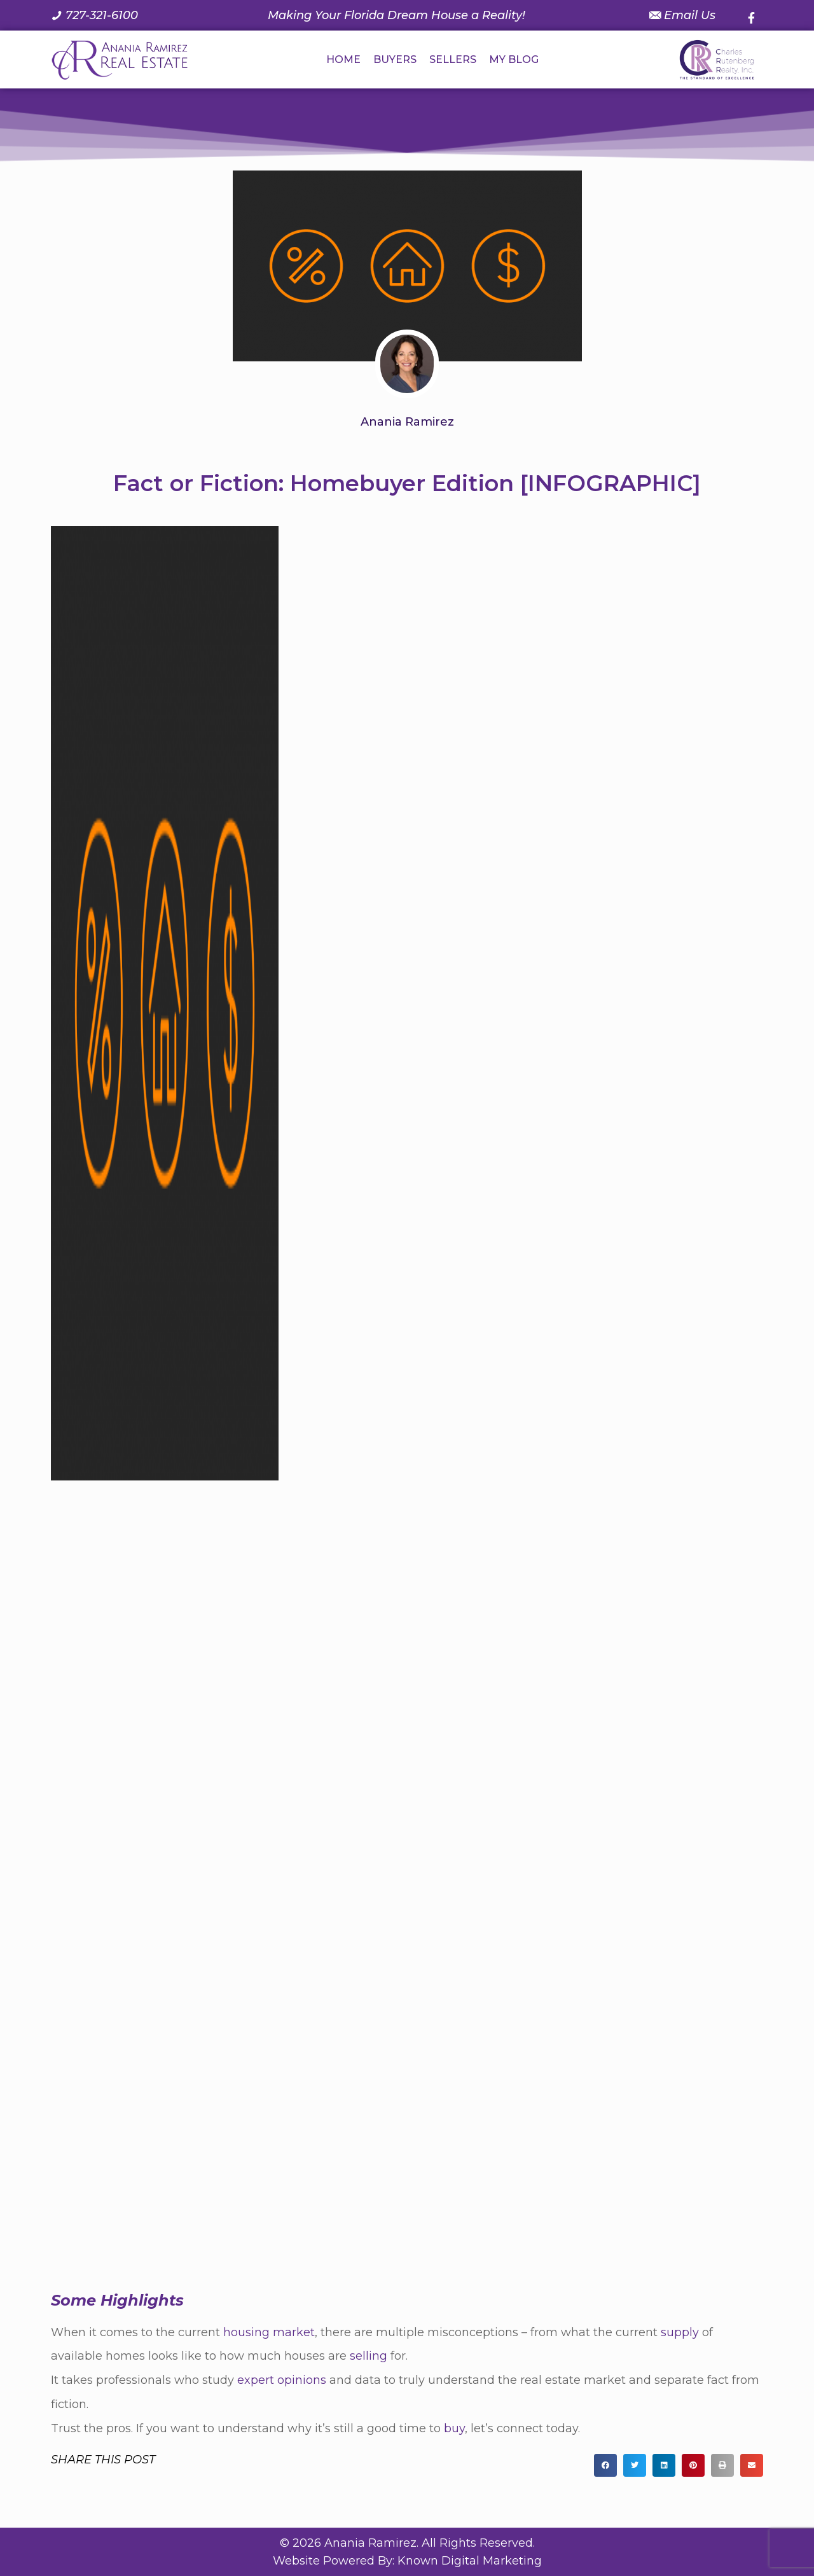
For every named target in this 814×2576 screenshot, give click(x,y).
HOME (343, 59)
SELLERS (452, 59)
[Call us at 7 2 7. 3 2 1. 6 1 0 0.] (94, 15)
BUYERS (395, 59)
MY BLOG (514, 59)
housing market (269, 2332)
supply (680, 2332)
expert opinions (281, 2380)
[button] (605, 2465)
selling (368, 2356)
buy (454, 2428)
